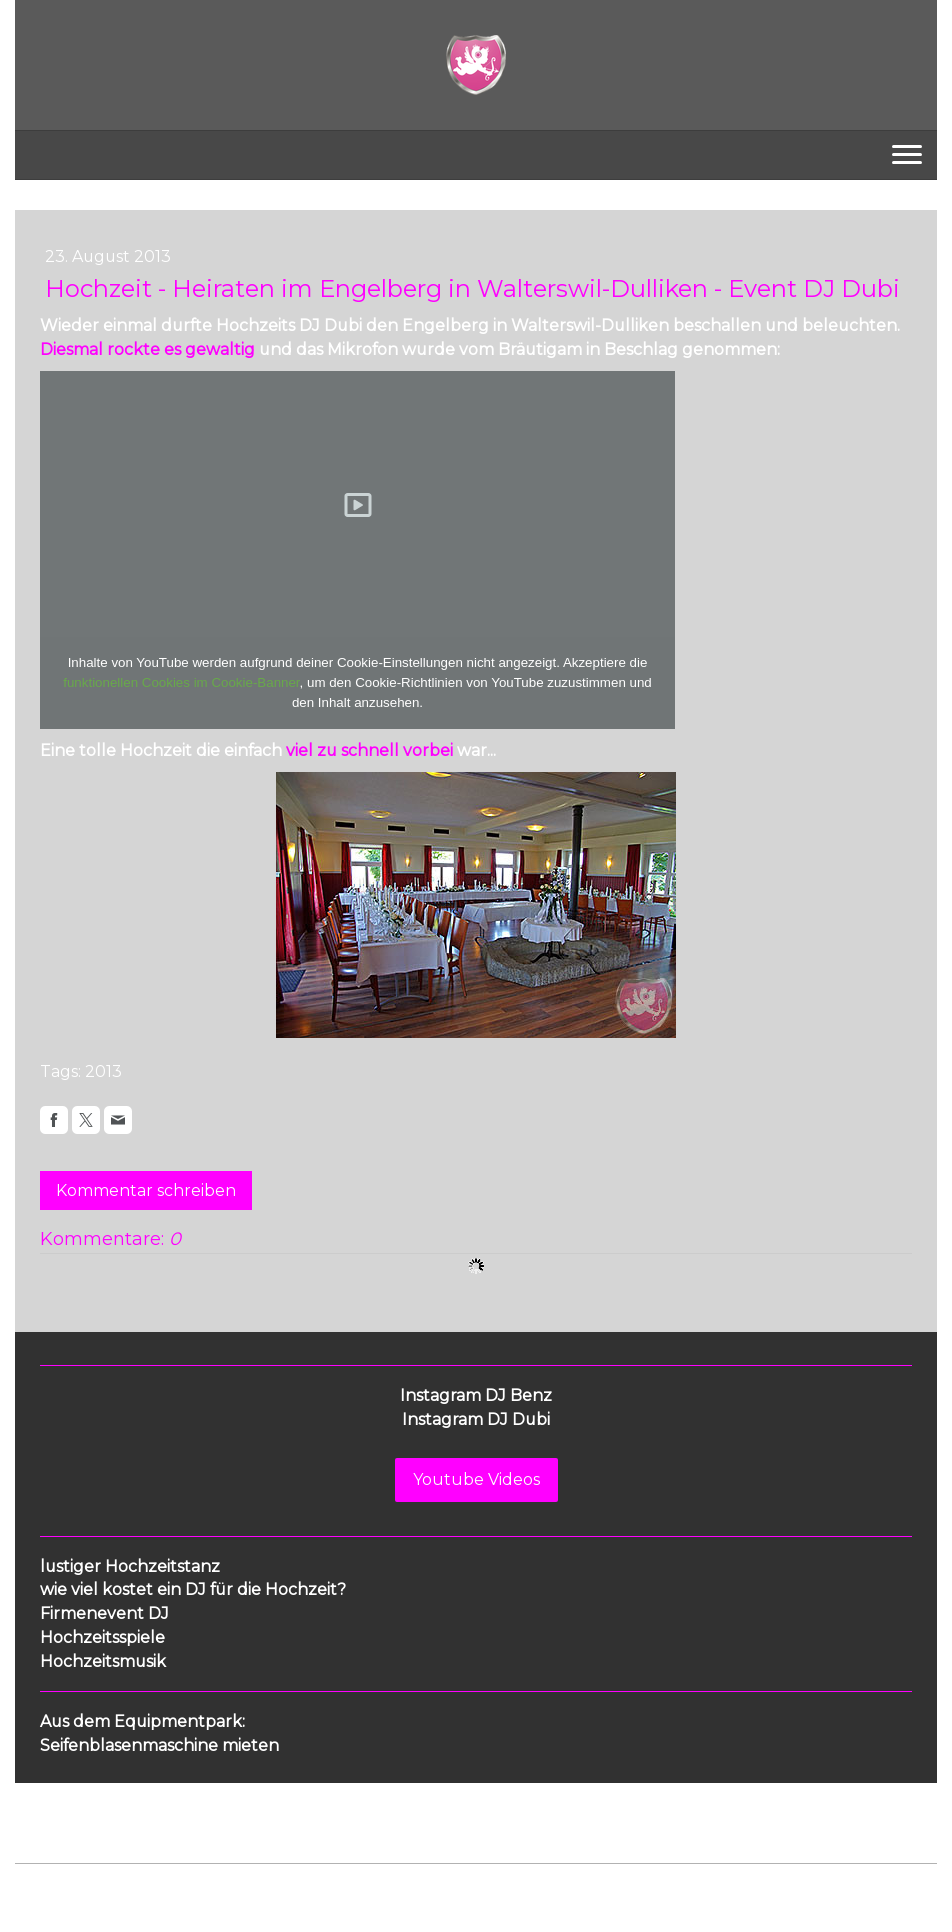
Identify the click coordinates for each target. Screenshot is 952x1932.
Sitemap (333, 1883)
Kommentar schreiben (146, 1190)
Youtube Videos (476, 1479)
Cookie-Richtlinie (242, 1883)
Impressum (51, 1883)
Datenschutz (137, 1883)
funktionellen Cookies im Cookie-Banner (181, 682)
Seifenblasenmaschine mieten (159, 1745)
